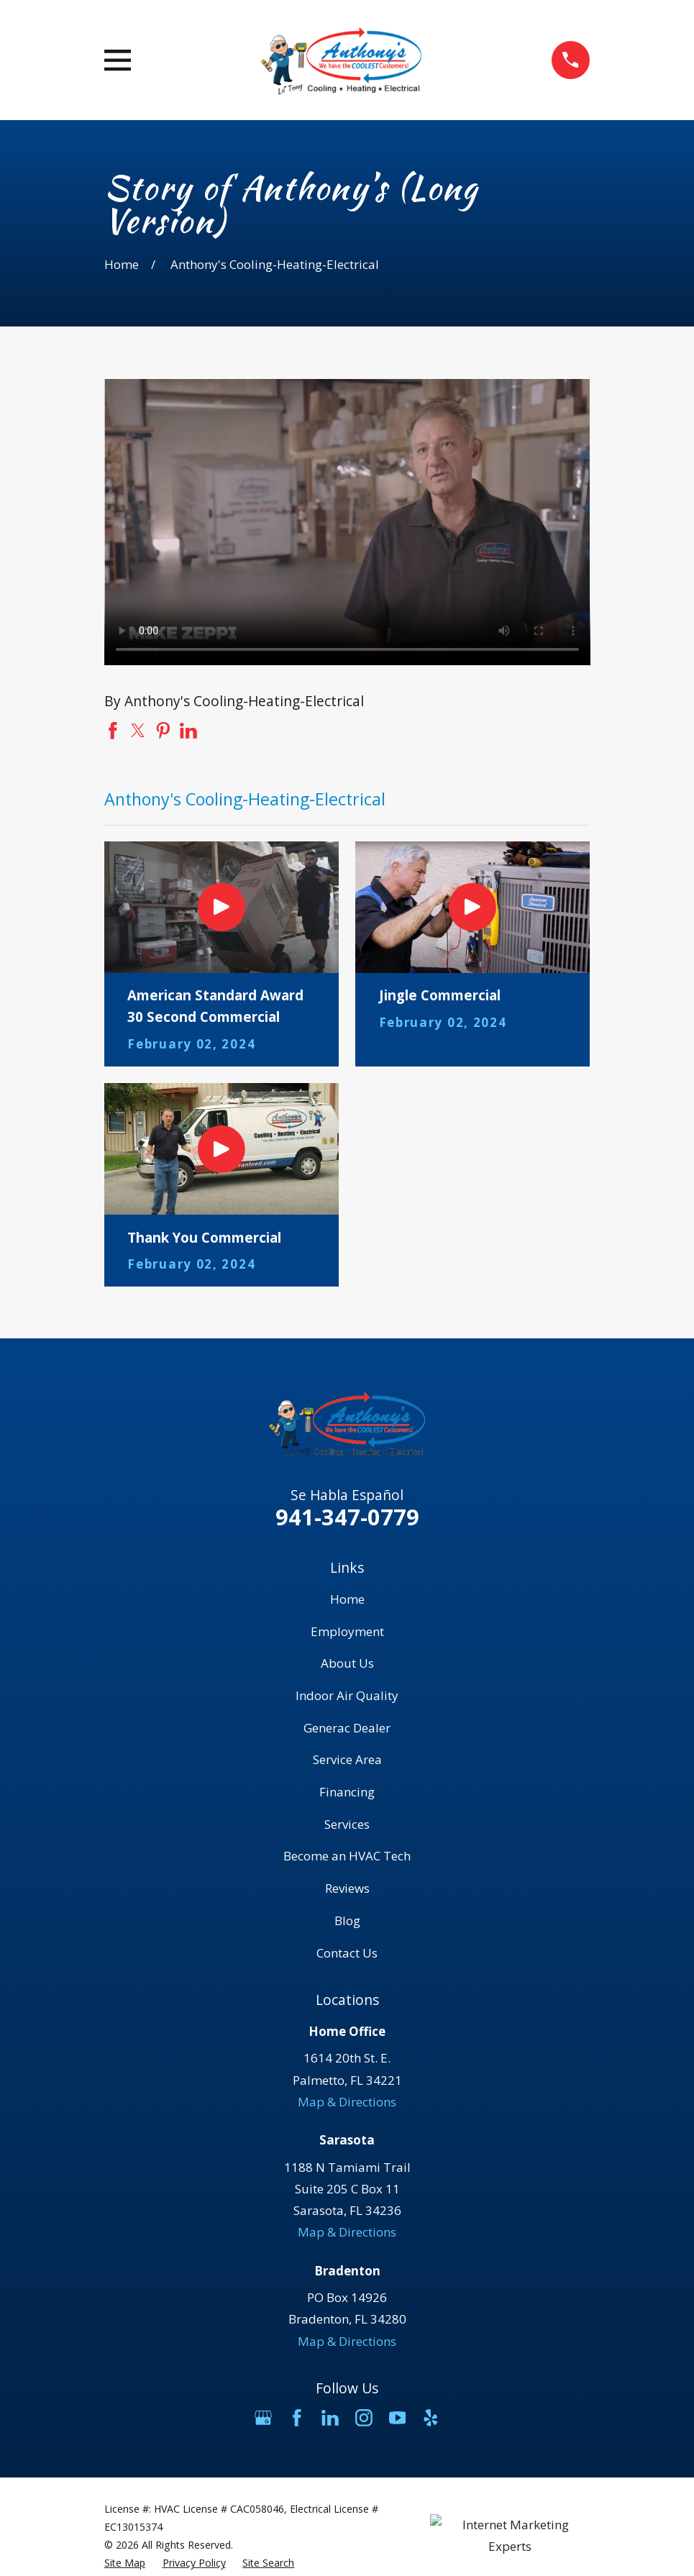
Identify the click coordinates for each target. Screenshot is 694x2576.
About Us (347, 1663)
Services (347, 1824)
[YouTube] (397, 2417)
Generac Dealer (347, 1727)
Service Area (347, 1759)
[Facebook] (297, 2417)
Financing (347, 1791)
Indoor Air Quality (347, 1695)
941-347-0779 (347, 1517)
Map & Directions (347, 2101)
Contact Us (347, 1953)
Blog (347, 1920)
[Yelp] (430, 2417)
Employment (347, 1631)
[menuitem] (124, 2563)
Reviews (347, 1888)
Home (347, 1599)
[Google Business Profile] (263, 2417)
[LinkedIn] (330, 2417)
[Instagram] (364, 2417)
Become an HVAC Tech (347, 1855)
